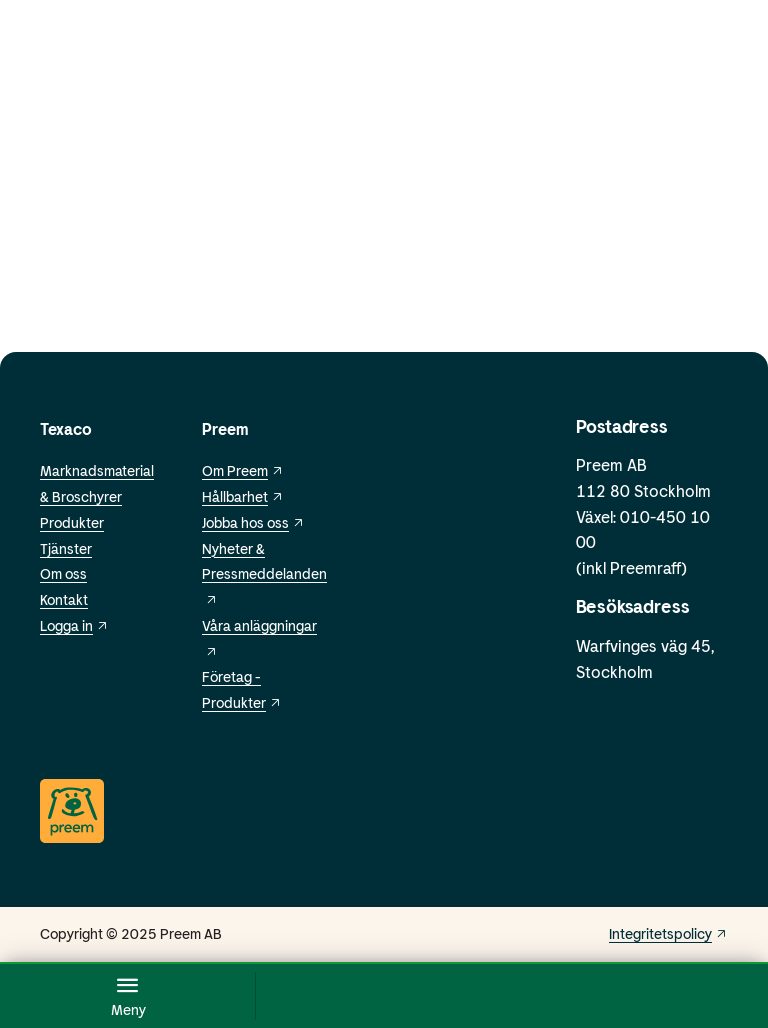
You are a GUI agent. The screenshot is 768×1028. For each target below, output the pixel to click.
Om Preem (243, 470)
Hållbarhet (243, 496)
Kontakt (64, 599)
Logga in (74, 625)
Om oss (63, 573)
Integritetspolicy (668, 933)
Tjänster (66, 548)
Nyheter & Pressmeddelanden (264, 573)
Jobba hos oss (253, 522)
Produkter (72, 522)
